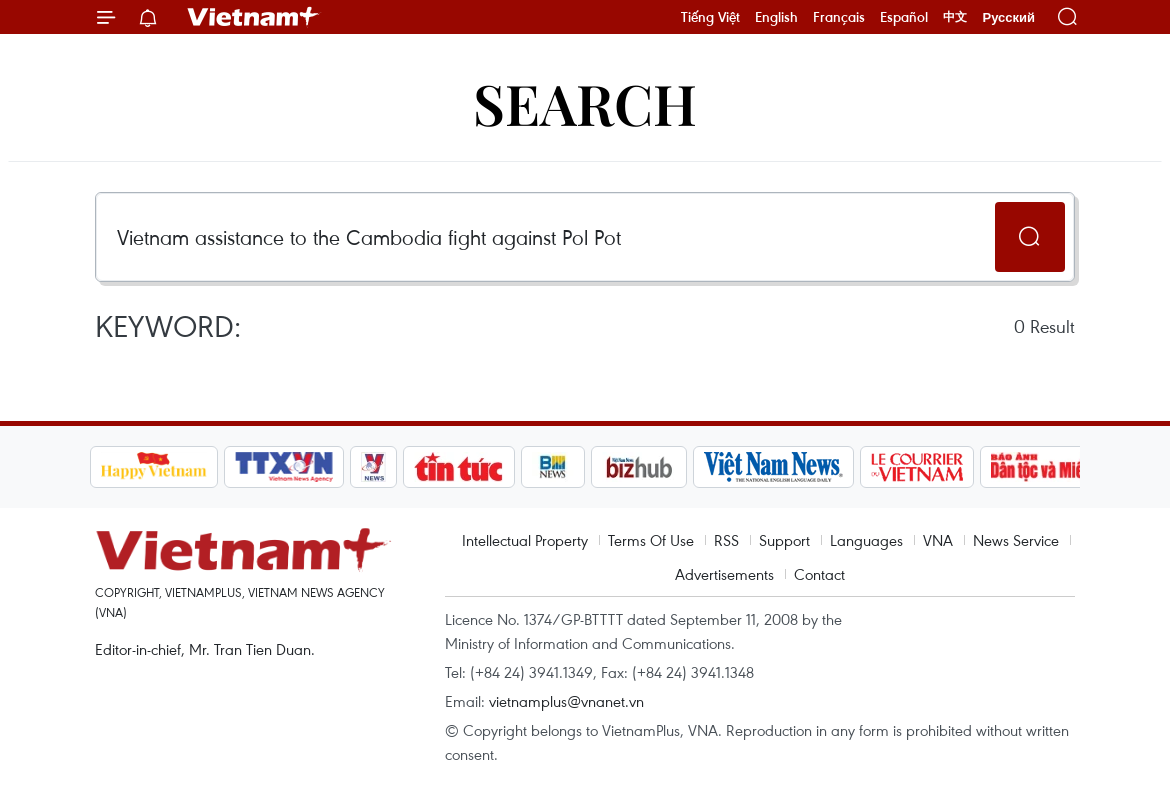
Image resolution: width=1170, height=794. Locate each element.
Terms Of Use (651, 540)
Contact (819, 574)
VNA (938, 540)
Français (839, 17)
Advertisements (724, 574)
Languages (866, 540)
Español (904, 17)
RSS (726, 540)
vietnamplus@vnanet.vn (566, 701)
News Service (1016, 540)
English (776, 17)
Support (784, 540)
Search (585, 102)
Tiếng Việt (710, 17)
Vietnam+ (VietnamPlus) (254, 17)
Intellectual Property (525, 540)
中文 (955, 17)
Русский (1008, 17)
